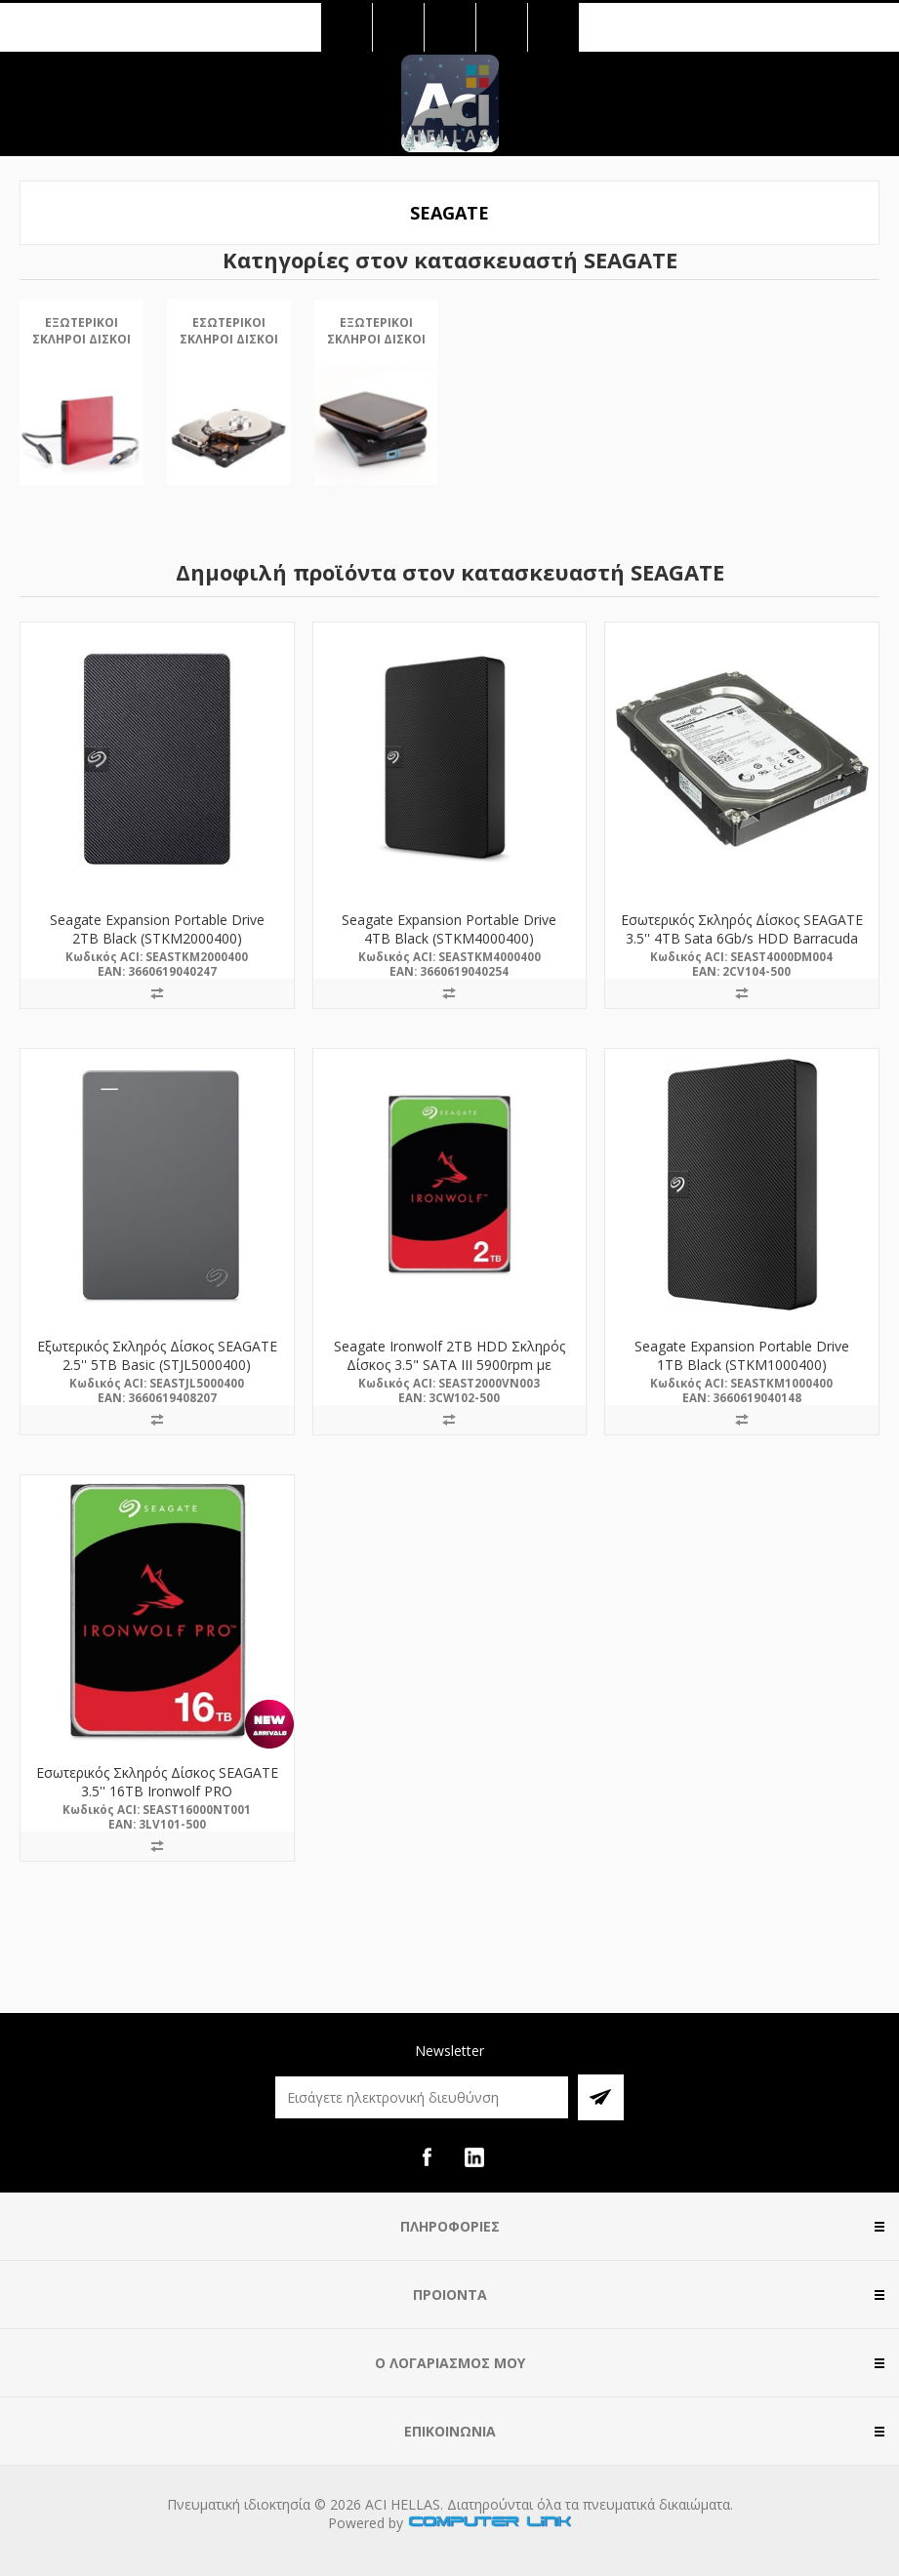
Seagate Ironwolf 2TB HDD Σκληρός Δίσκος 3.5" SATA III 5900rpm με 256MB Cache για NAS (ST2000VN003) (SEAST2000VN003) (449, 1374)
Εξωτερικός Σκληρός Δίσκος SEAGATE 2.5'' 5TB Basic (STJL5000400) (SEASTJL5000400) (157, 1364)
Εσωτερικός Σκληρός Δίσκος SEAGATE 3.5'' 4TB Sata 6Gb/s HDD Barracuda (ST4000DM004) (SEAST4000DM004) (742, 938)
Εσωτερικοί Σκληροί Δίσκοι (229, 330)
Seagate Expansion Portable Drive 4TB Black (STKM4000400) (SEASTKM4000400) (449, 938)
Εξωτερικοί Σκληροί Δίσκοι (81, 330)
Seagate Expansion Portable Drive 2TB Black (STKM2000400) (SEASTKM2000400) (157, 938)
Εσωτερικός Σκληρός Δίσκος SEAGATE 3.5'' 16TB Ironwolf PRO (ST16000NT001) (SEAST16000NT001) (156, 1791)
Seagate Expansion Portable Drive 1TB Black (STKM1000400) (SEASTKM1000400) (741, 1364)
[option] (81, 409)
